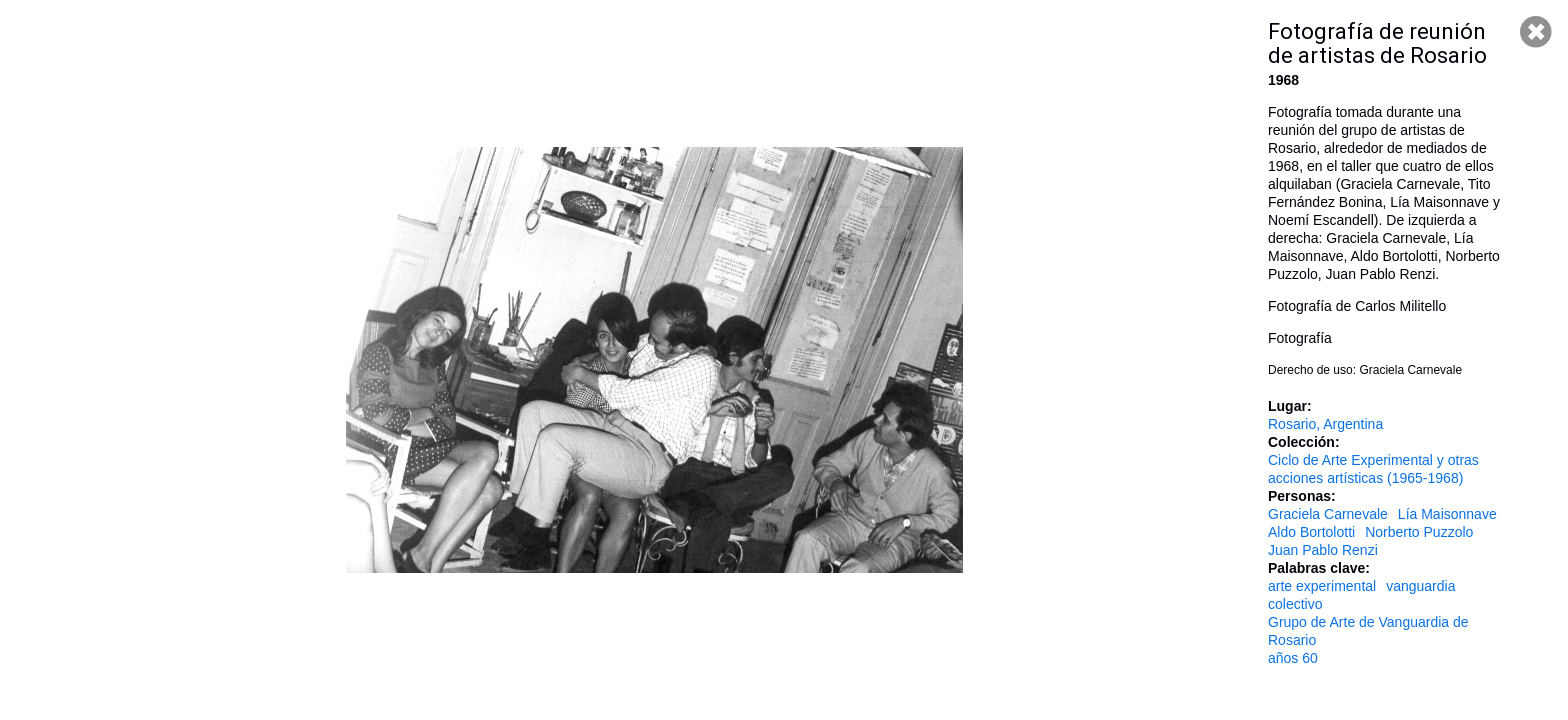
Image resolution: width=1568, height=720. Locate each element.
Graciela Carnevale (1328, 514)
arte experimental (1322, 586)
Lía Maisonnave (1447, 514)
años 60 (1293, 658)
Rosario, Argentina (1325, 424)
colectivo (1295, 604)
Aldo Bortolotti (1311, 532)
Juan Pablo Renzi (1323, 550)
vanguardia (1420, 586)
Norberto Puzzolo (1419, 532)
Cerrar (1536, 32)
